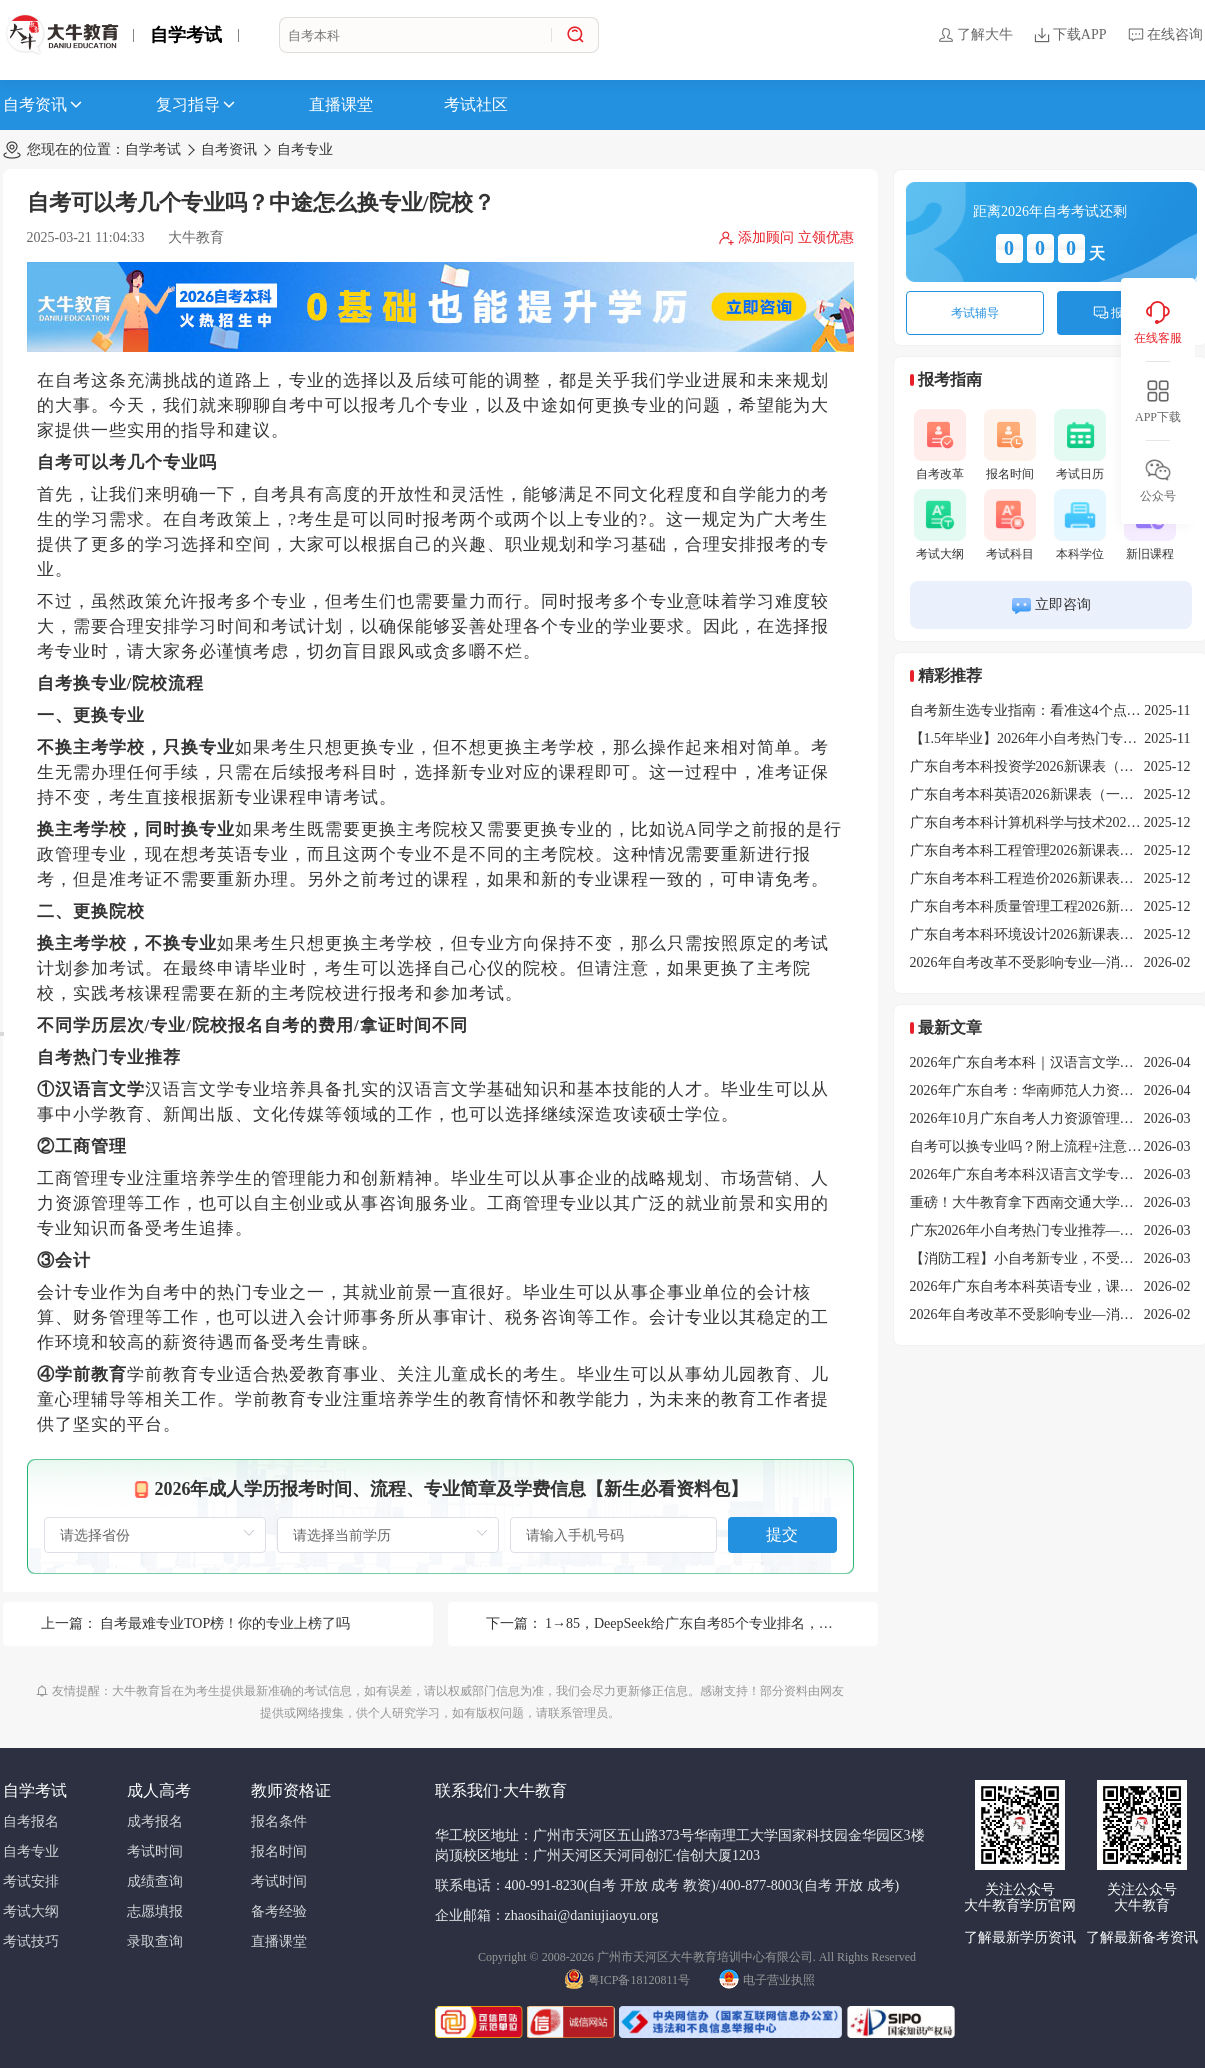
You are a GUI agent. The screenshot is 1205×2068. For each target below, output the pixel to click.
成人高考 (159, 1790)
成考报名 (155, 1821)
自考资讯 (44, 105)
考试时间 (155, 1851)
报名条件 (279, 1821)
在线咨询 (1165, 35)
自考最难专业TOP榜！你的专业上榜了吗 (225, 1623)
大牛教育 (196, 237)
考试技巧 (31, 1941)
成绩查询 (155, 1881)
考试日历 (1080, 445)
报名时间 (1010, 445)
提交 (782, 1534)
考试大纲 (940, 525)
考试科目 (1010, 525)
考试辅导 (975, 313)
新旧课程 (1150, 525)
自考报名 (31, 1821)
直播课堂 (341, 104)
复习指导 (197, 105)
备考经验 (279, 1911)
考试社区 (476, 104)
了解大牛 (975, 35)
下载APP (1070, 35)
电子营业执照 (767, 1978)
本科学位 (1080, 525)
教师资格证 (291, 1790)
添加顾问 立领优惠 (786, 238)
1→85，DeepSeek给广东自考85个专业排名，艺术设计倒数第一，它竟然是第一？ (794, 1623)
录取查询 (155, 1941)
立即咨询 (1050, 605)
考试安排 (31, 1881)
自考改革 (940, 445)
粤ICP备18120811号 (627, 1978)
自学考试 (186, 35)
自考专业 (305, 149)
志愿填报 (155, 1911)
